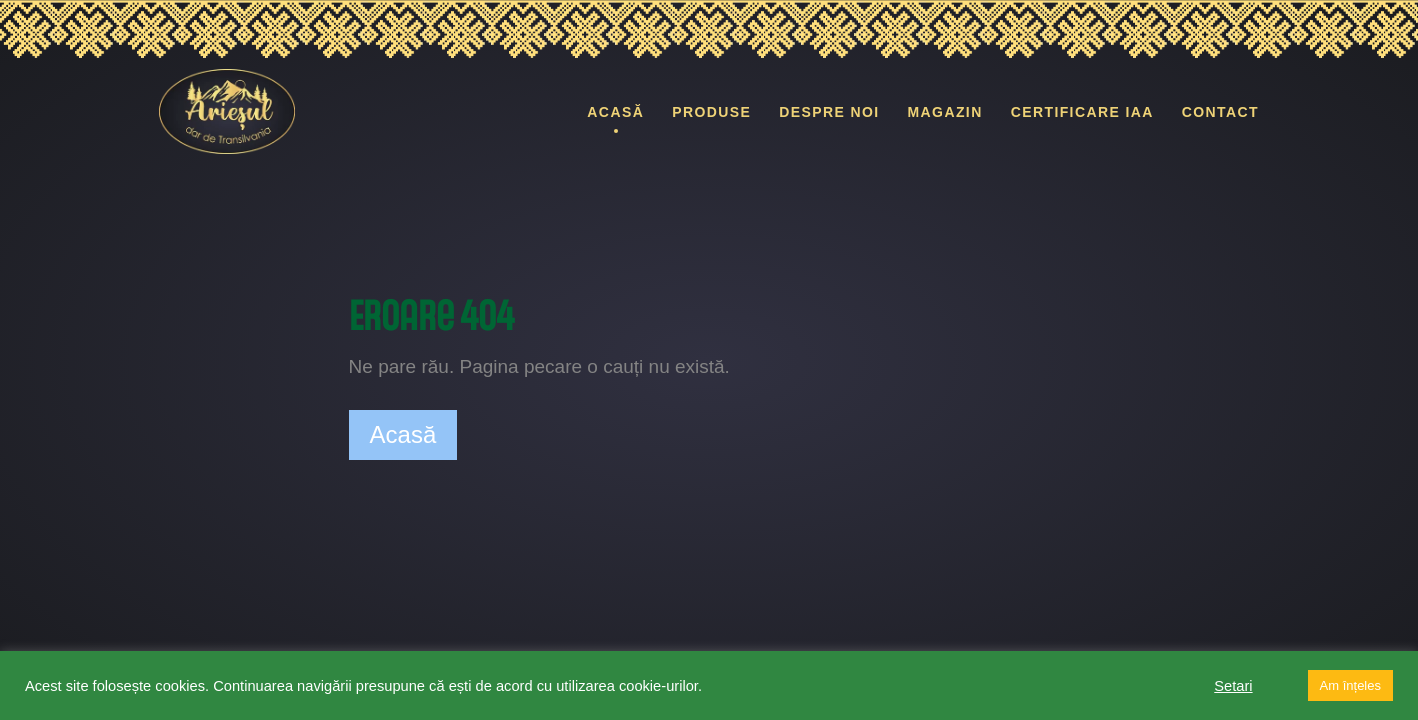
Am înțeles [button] (1350, 685)
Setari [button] (1233, 686)
